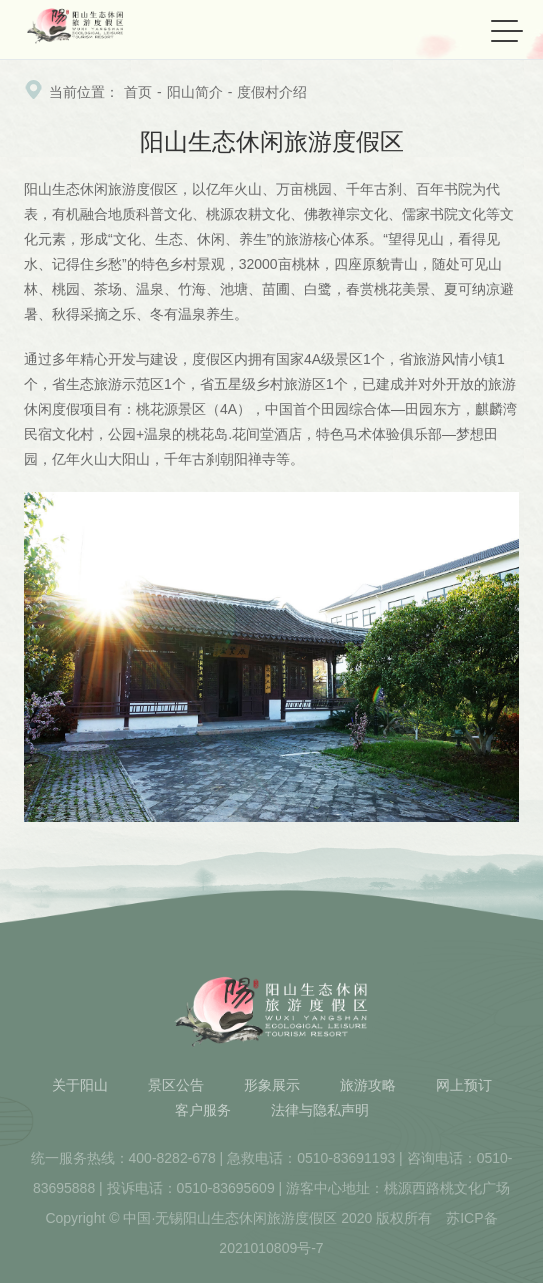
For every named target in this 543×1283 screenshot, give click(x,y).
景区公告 (176, 1085)
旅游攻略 (368, 1085)
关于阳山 (80, 1085)
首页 (138, 92)
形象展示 (272, 1085)
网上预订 (464, 1085)
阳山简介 (195, 92)
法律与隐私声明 (320, 1110)
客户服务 (203, 1110)
